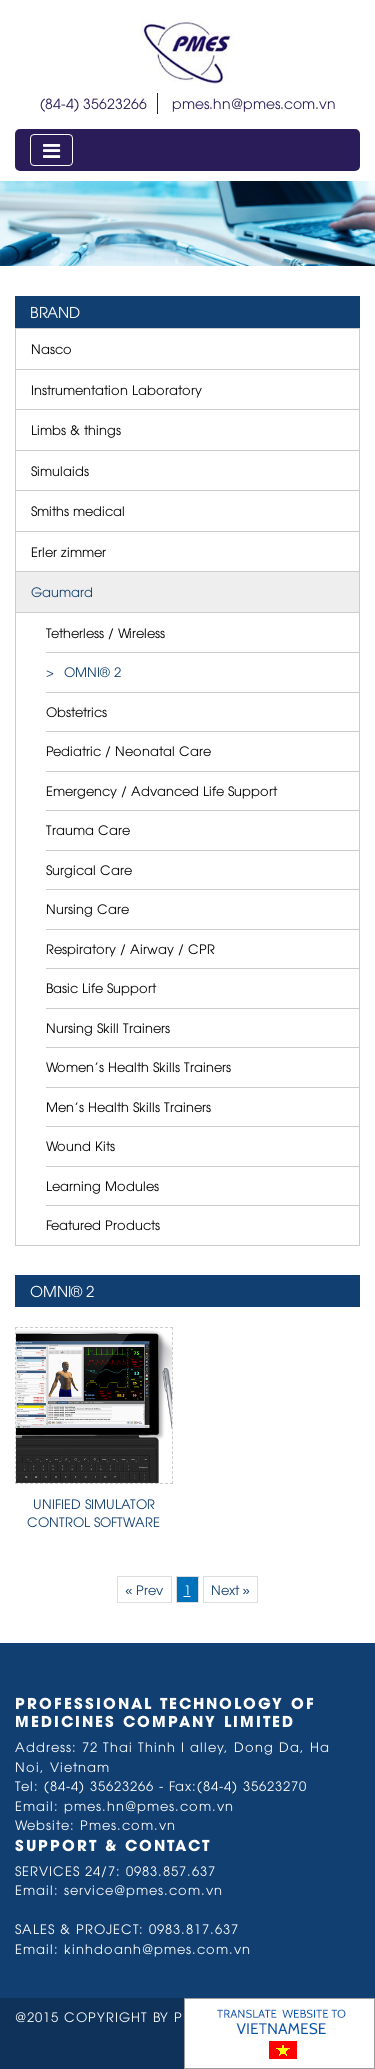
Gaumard (62, 591)
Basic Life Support (101, 987)
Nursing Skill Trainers (108, 1027)
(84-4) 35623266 (93, 102)
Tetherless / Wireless (105, 632)
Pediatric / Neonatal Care (128, 750)
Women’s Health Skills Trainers (138, 1066)
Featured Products (103, 1224)
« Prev (144, 1589)
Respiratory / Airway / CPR (130, 948)
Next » (230, 1589)
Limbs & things (76, 429)
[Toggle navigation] (51, 150)
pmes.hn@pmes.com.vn (254, 102)
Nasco (51, 348)
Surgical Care (89, 869)
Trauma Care (88, 829)
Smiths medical (78, 510)
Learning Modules (102, 1185)
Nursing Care (87, 908)
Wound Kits (80, 1145)
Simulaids (60, 470)
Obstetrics (76, 711)
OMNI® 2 (92, 671)
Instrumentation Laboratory (116, 389)
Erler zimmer (68, 551)
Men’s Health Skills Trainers (128, 1106)
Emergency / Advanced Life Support (161, 790)
